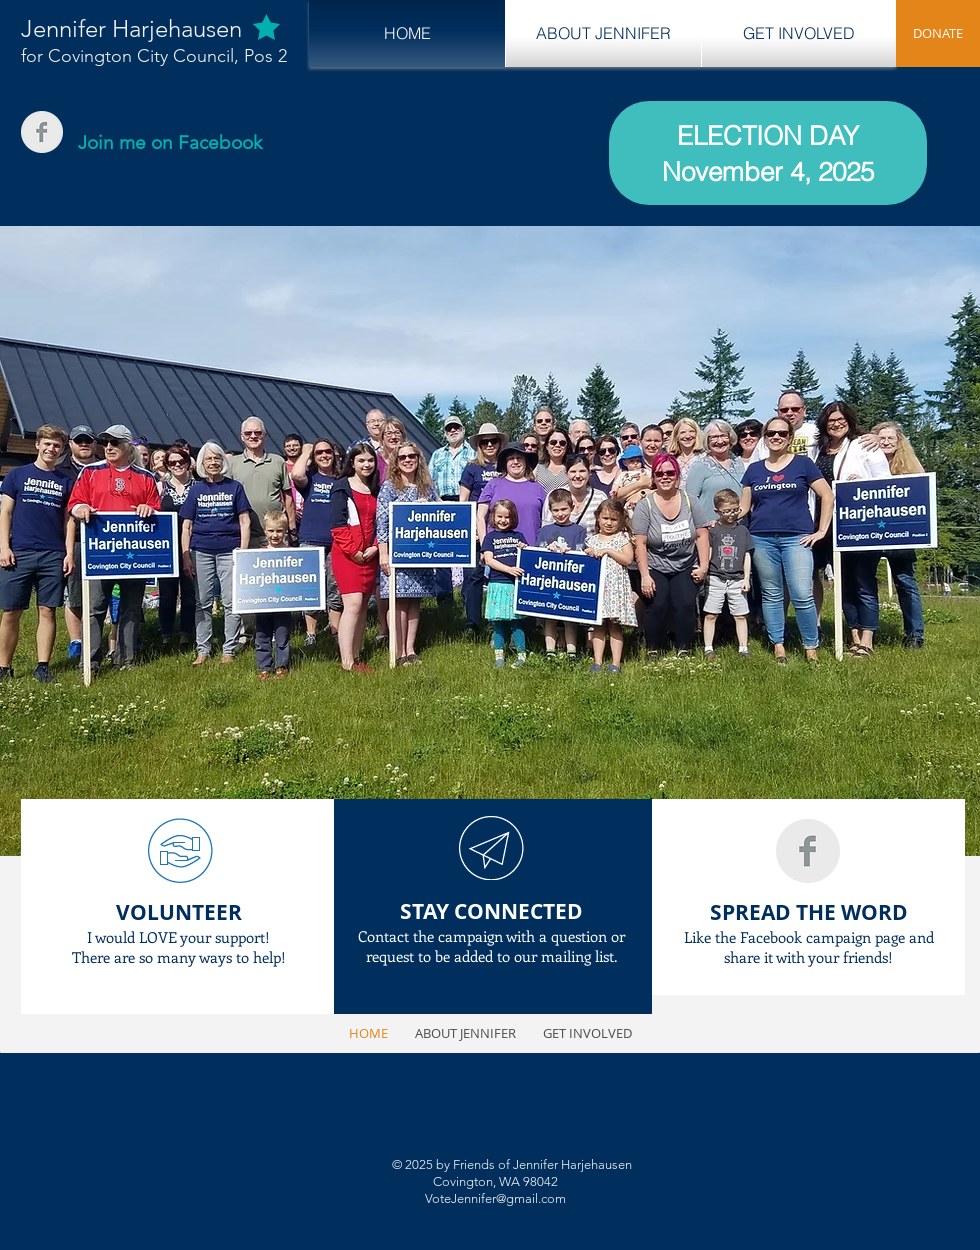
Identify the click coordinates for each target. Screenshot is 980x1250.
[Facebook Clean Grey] (42, 132)
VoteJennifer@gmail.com (495, 1198)
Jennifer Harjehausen (131, 28)
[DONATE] (938, 33)
